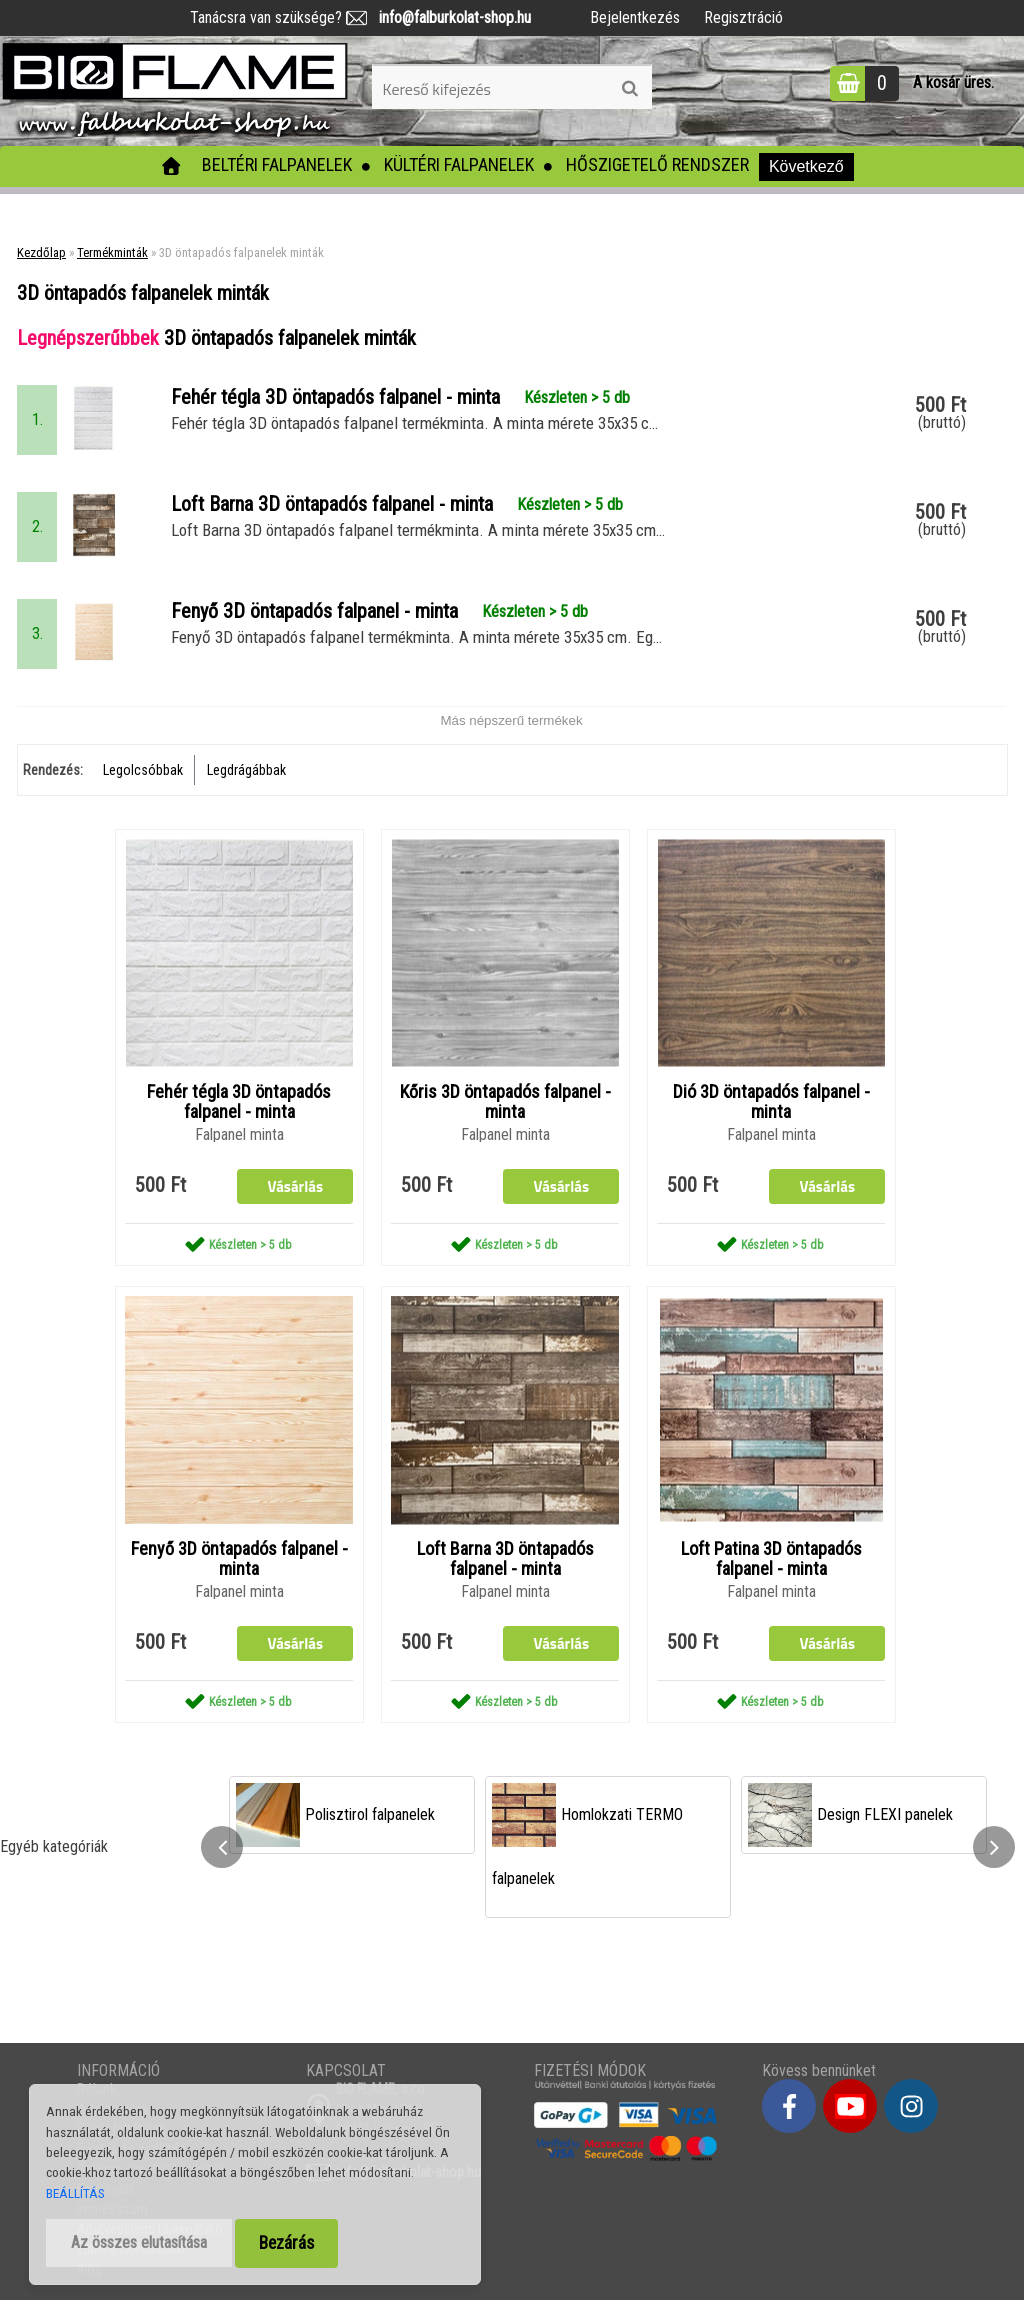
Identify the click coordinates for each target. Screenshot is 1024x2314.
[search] (629, 89)
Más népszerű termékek (511, 732)
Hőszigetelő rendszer (657, 164)
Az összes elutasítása (139, 2242)
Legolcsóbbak (143, 782)
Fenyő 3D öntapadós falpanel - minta (239, 1573)
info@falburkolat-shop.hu (449, 17)
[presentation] (222, 1861)
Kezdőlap (41, 252)
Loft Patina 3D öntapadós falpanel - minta (771, 1573)
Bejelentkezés (635, 17)
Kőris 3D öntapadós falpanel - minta (505, 1115)
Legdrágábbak (246, 782)
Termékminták (112, 252)
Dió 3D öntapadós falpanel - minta (771, 1115)
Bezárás (286, 2243)
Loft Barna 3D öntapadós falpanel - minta (505, 1573)
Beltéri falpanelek (277, 164)
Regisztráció (743, 17)
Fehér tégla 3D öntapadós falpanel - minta (239, 1115)
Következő (806, 166)
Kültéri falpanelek (459, 164)
